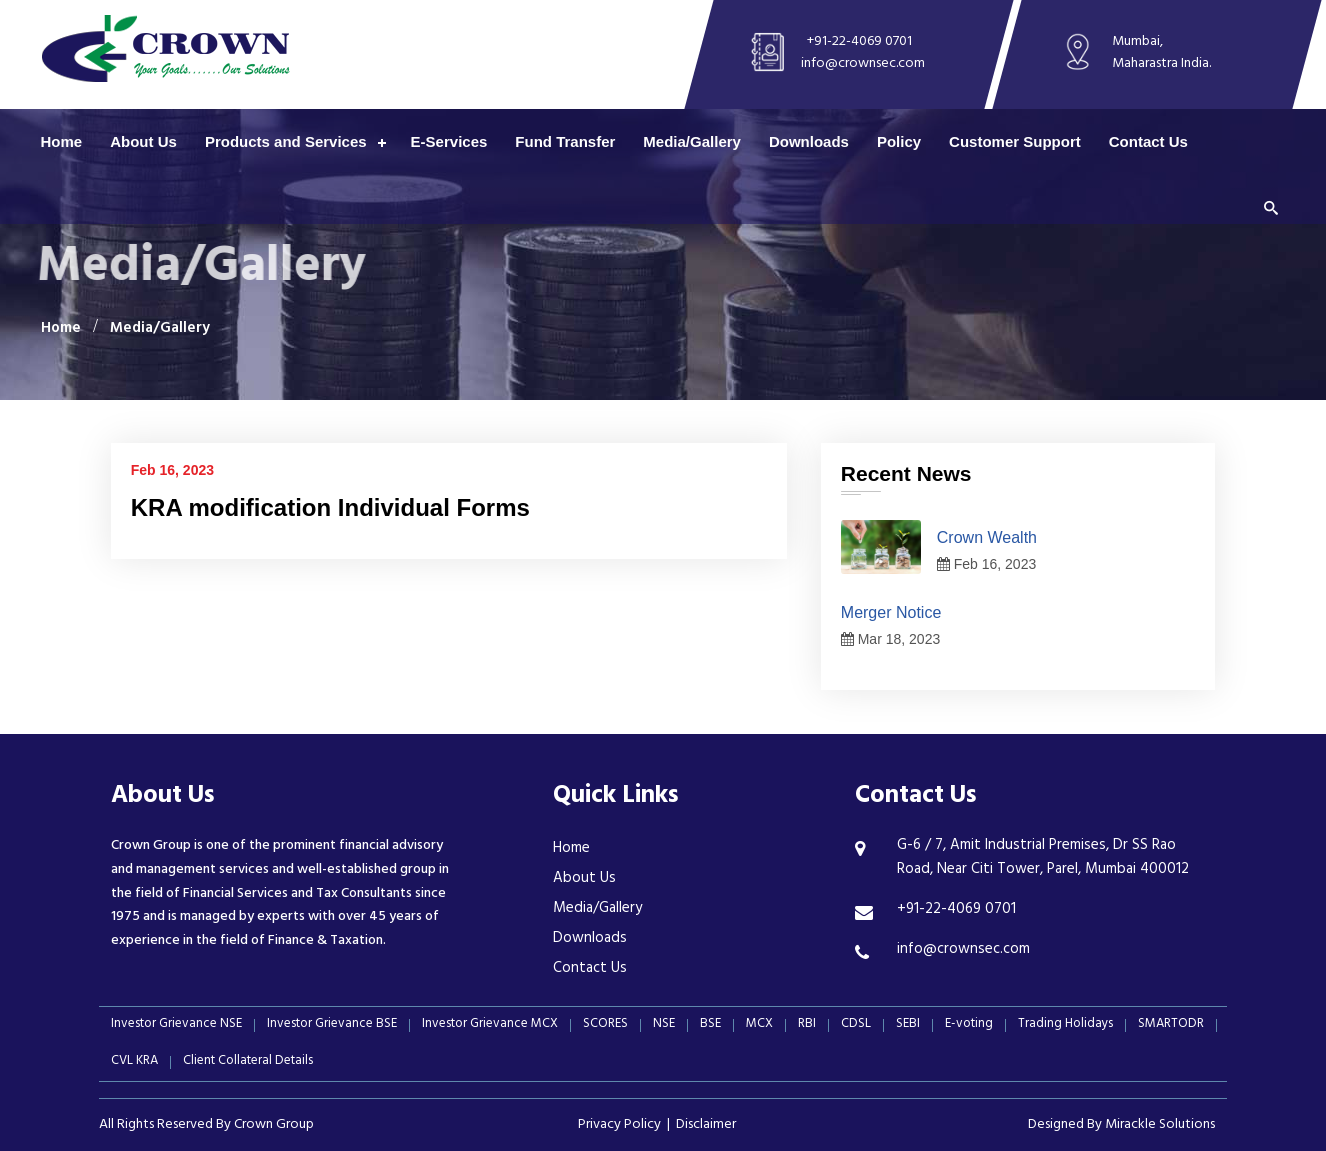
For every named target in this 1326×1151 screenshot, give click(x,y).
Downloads (809, 141)
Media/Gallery (692, 141)
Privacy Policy (619, 1125)
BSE (710, 1025)
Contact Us (1148, 141)
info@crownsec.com (863, 64)
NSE (664, 1025)
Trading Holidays (1065, 1025)
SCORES (605, 1025)
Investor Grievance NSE (176, 1025)
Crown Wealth (987, 537)
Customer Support (1015, 141)
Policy (899, 141)
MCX (759, 1025)
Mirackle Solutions (1160, 1125)
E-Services (449, 141)
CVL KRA (134, 1062)
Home (62, 141)
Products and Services (286, 141)
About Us (143, 141)
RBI (807, 1025)
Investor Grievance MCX (490, 1025)
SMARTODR (1171, 1025)
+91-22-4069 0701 (859, 42)
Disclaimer (706, 1125)
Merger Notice (891, 612)
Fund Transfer (565, 141)
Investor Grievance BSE (332, 1025)
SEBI (908, 1025)
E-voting (969, 1025)
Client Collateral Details (248, 1062)
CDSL (856, 1025)
